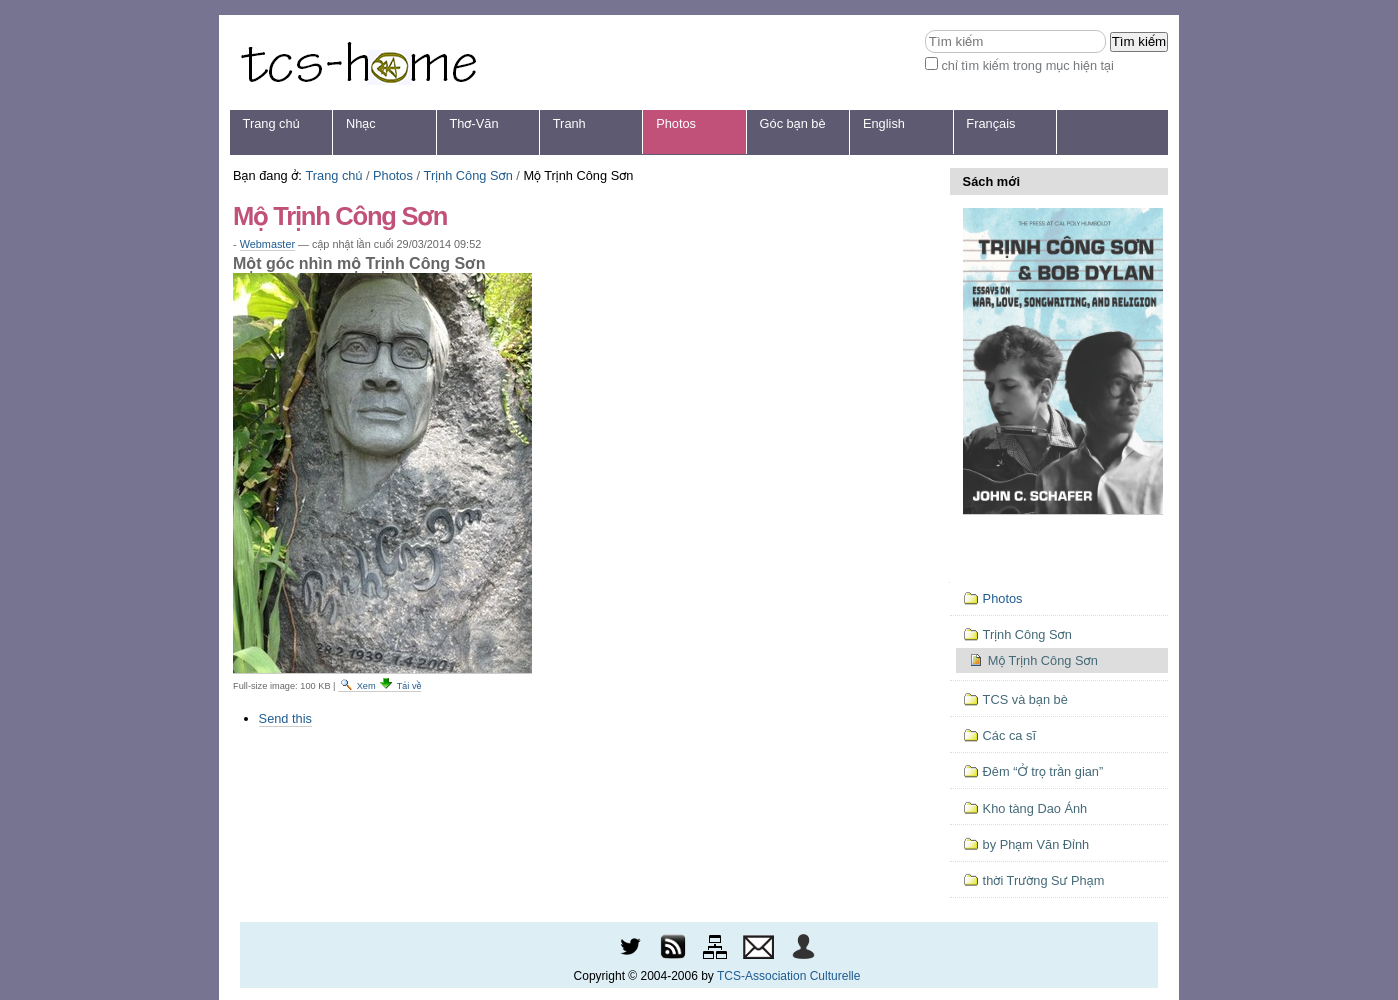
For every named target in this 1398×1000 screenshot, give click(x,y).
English (884, 123)
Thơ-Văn (473, 123)
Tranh (569, 123)
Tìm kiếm (924, 29)
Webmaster (267, 244)
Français (990, 123)
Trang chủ (271, 123)
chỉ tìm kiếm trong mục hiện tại (1027, 65)
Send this (285, 718)
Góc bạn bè (793, 123)
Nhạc (361, 123)
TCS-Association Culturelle (788, 976)
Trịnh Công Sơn (468, 175)
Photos (676, 123)
